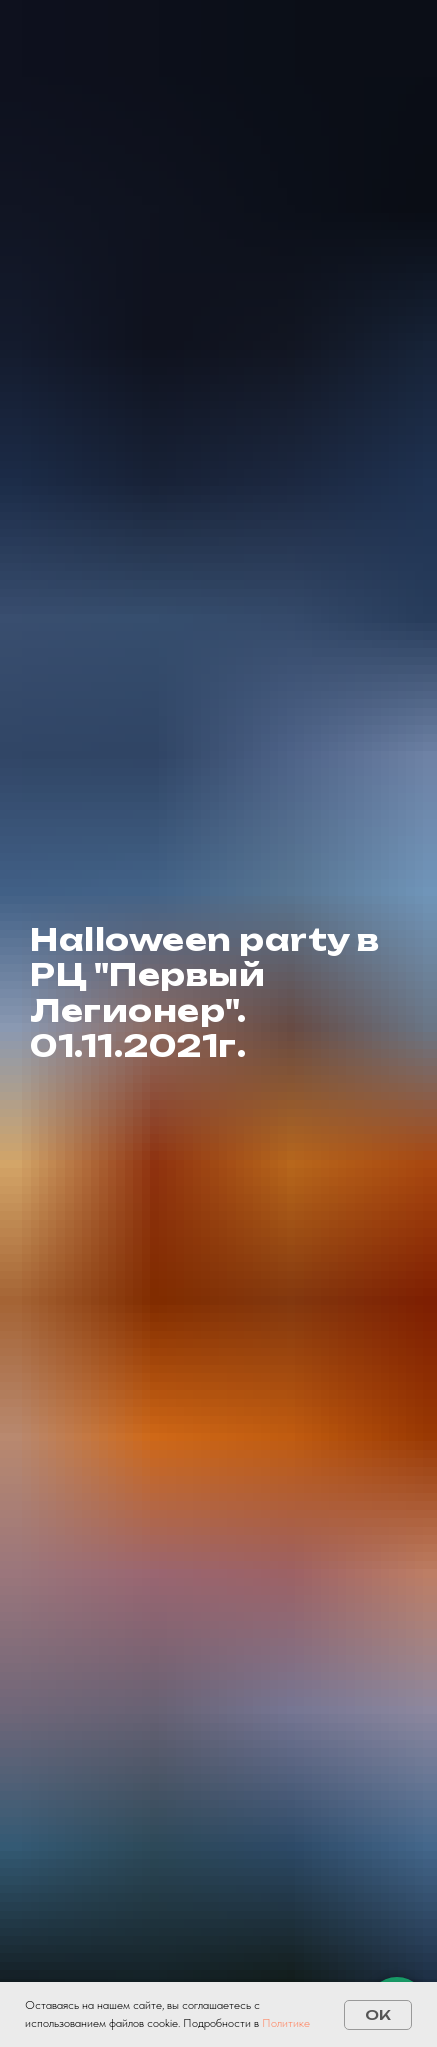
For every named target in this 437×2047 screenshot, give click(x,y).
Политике (286, 2023)
